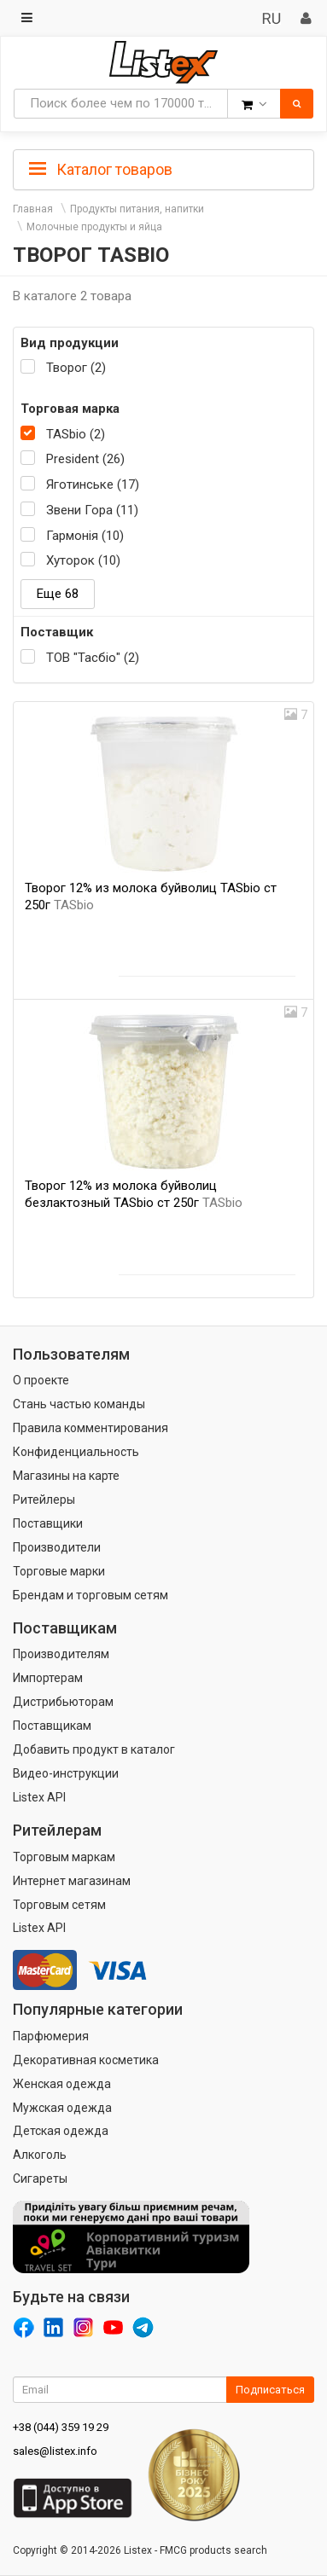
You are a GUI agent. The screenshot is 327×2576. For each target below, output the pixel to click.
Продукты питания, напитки (137, 209)
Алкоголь (40, 2154)
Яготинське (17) (92, 484)
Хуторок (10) (83, 560)
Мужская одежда (62, 2108)
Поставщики (48, 1523)
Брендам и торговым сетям (90, 1595)
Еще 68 (58, 593)
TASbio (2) (75, 434)
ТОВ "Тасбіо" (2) (92, 657)
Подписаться (270, 2389)
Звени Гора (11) (92, 510)
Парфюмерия (51, 2036)
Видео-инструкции (66, 1773)
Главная (33, 209)
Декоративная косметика (86, 2060)
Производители (57, 1547)
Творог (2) (76, 367)
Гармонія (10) (85, 535)
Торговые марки (59, 1571)
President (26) (85, 459)
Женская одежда (62, 2084)
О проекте (41, 1380)
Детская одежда (60, 2131)
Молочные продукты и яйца (94, 227)
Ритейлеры (44, 1499)
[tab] (163, 168)
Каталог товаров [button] (100, 170)
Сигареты (40, 2178)
